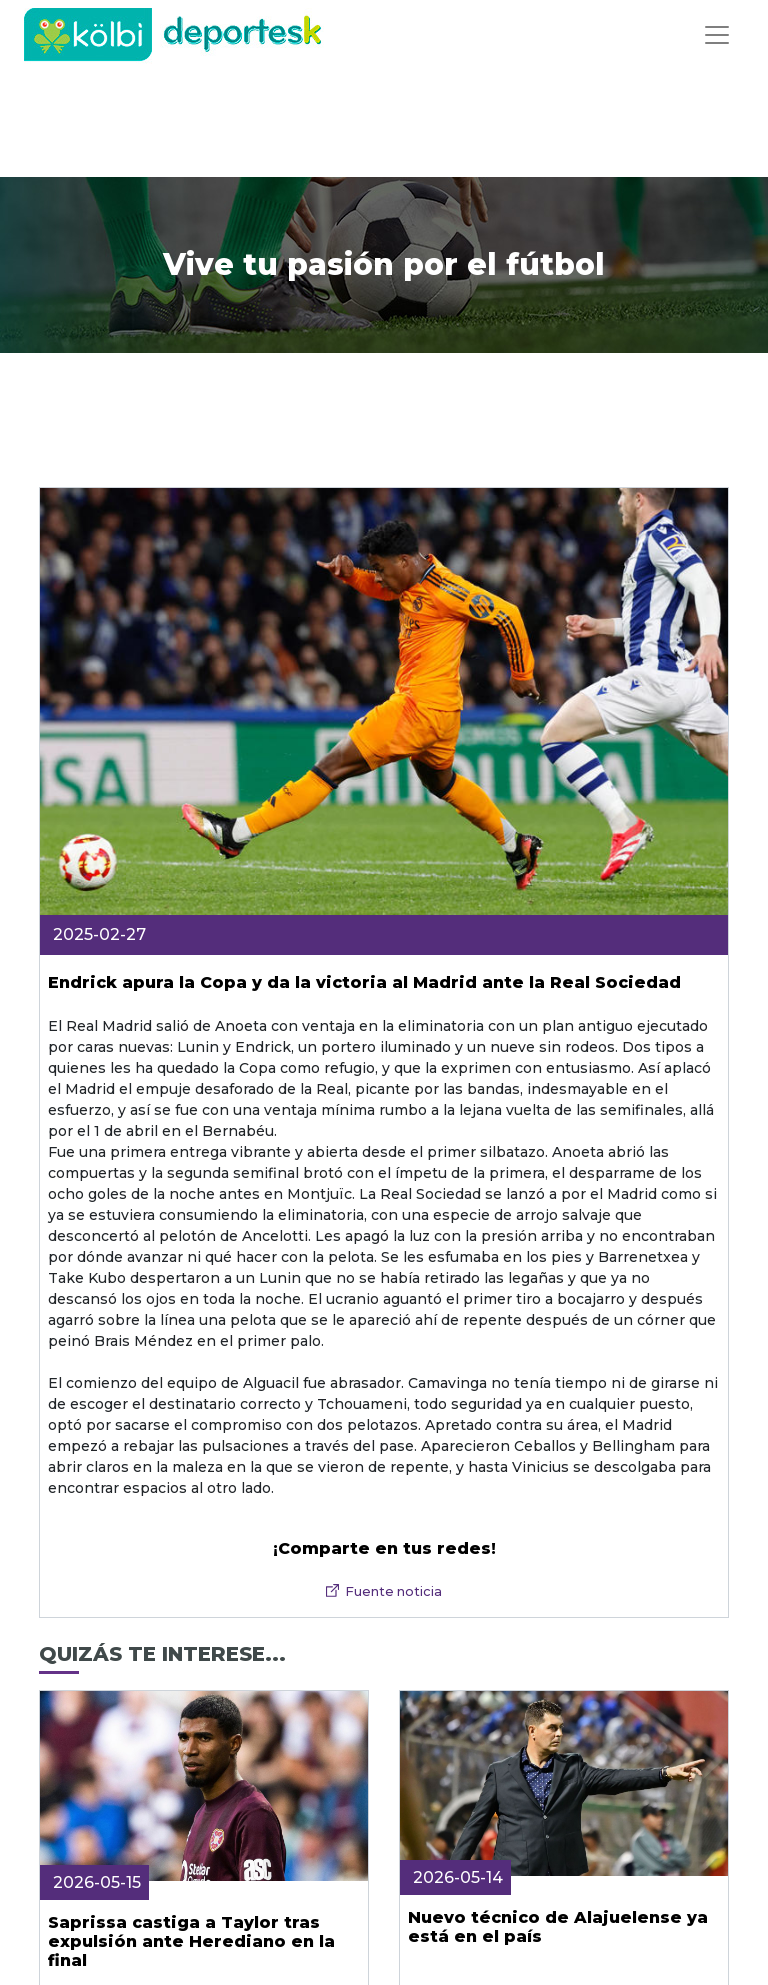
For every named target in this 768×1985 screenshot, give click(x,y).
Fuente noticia (393, 1591)
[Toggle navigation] (717, 35)
